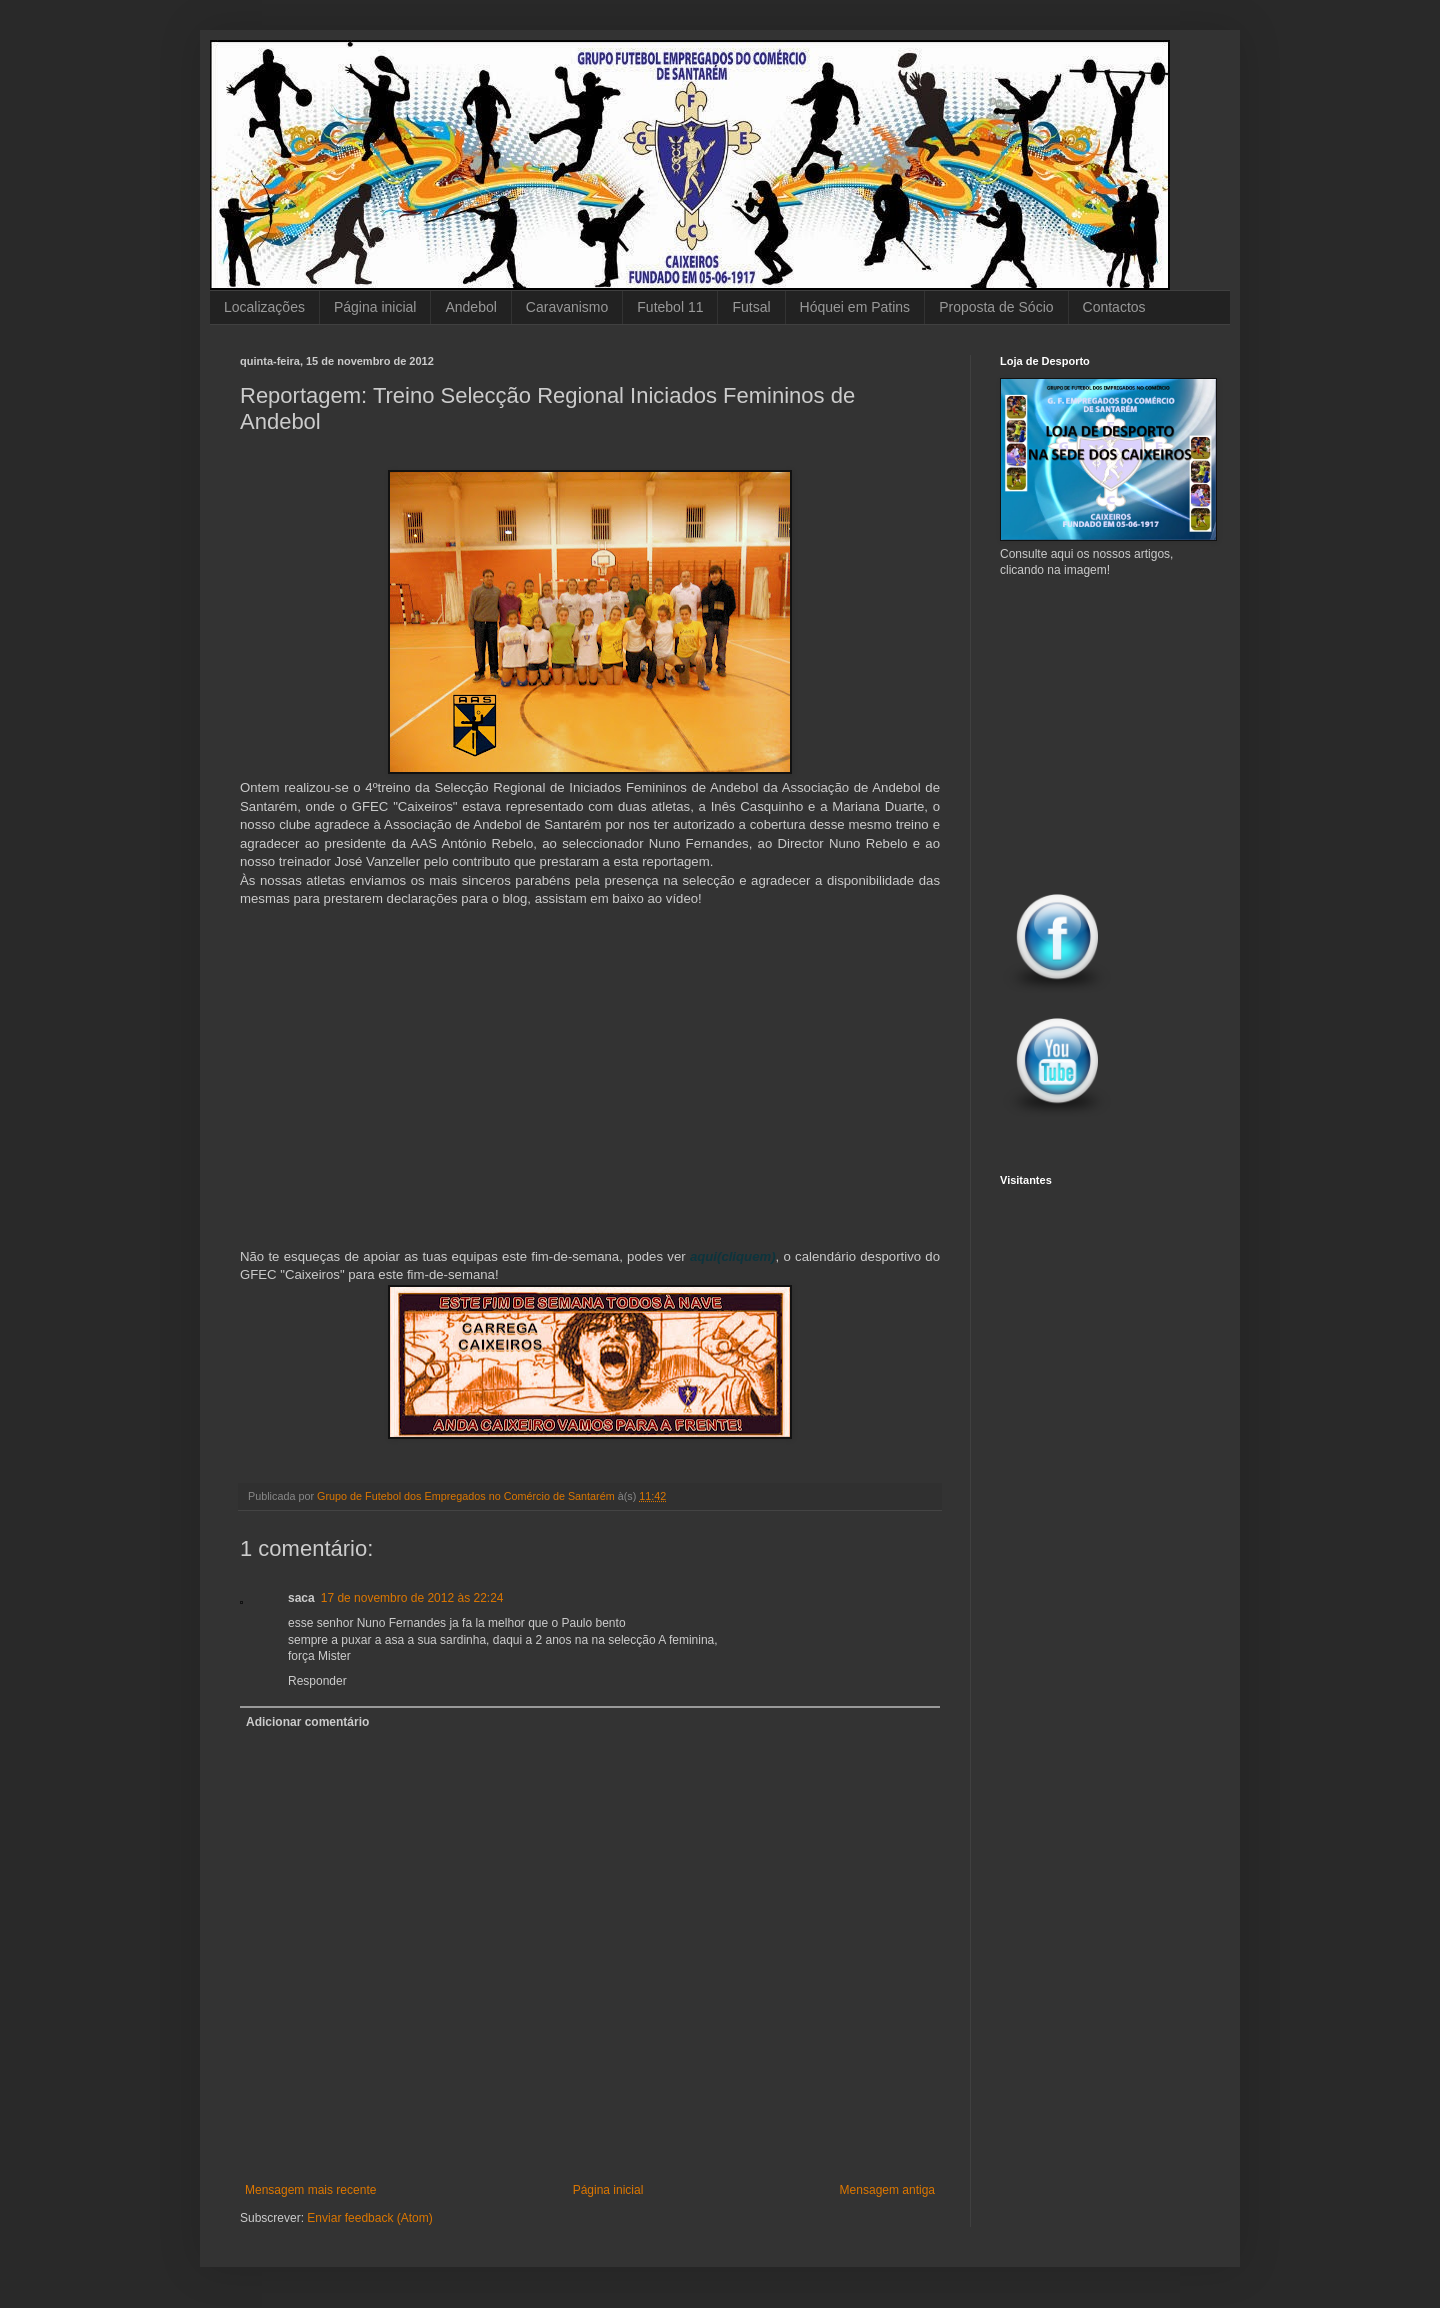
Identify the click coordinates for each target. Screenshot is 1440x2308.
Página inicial (375, 307)
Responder (317, 1681)
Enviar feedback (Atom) (369, 2218)
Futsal (751, 307)
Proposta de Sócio (996, 307)
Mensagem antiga (887, 2190)
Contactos (1114, 307)
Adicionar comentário (307, 1722)
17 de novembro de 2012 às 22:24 (412, 1598)
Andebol (470, 307)
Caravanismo (567, 307)
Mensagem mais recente (310, 2190)
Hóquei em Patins (855, 307)
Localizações (264, 307)
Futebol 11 (670, 307)
